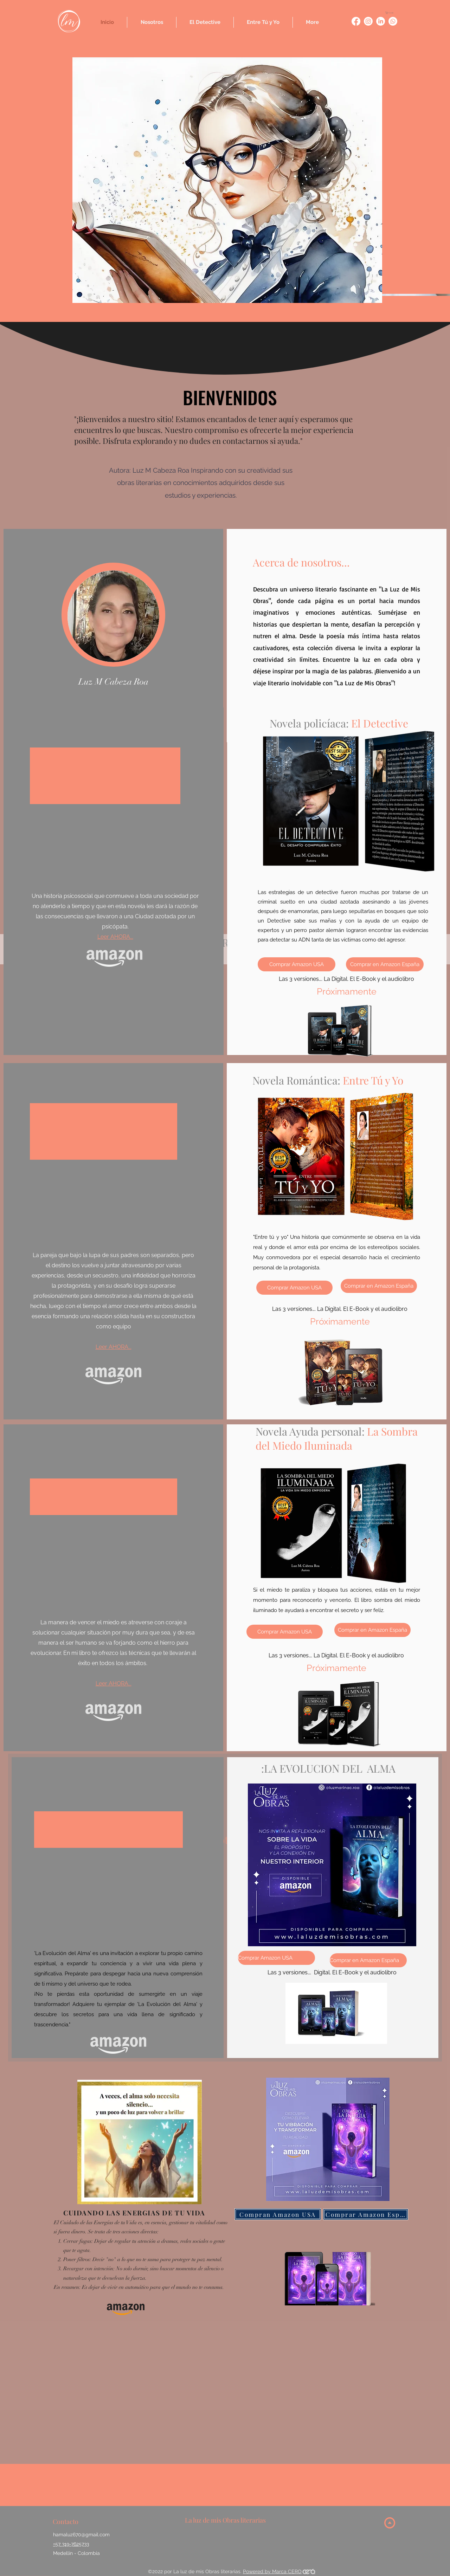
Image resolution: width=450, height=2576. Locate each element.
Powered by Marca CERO (272, 2571)
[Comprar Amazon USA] (296, 964)
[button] (391, 13)
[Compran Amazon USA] (277, 2214)
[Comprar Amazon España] (365, 2214)
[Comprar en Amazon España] (385, 964)
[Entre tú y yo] (356, 21)
